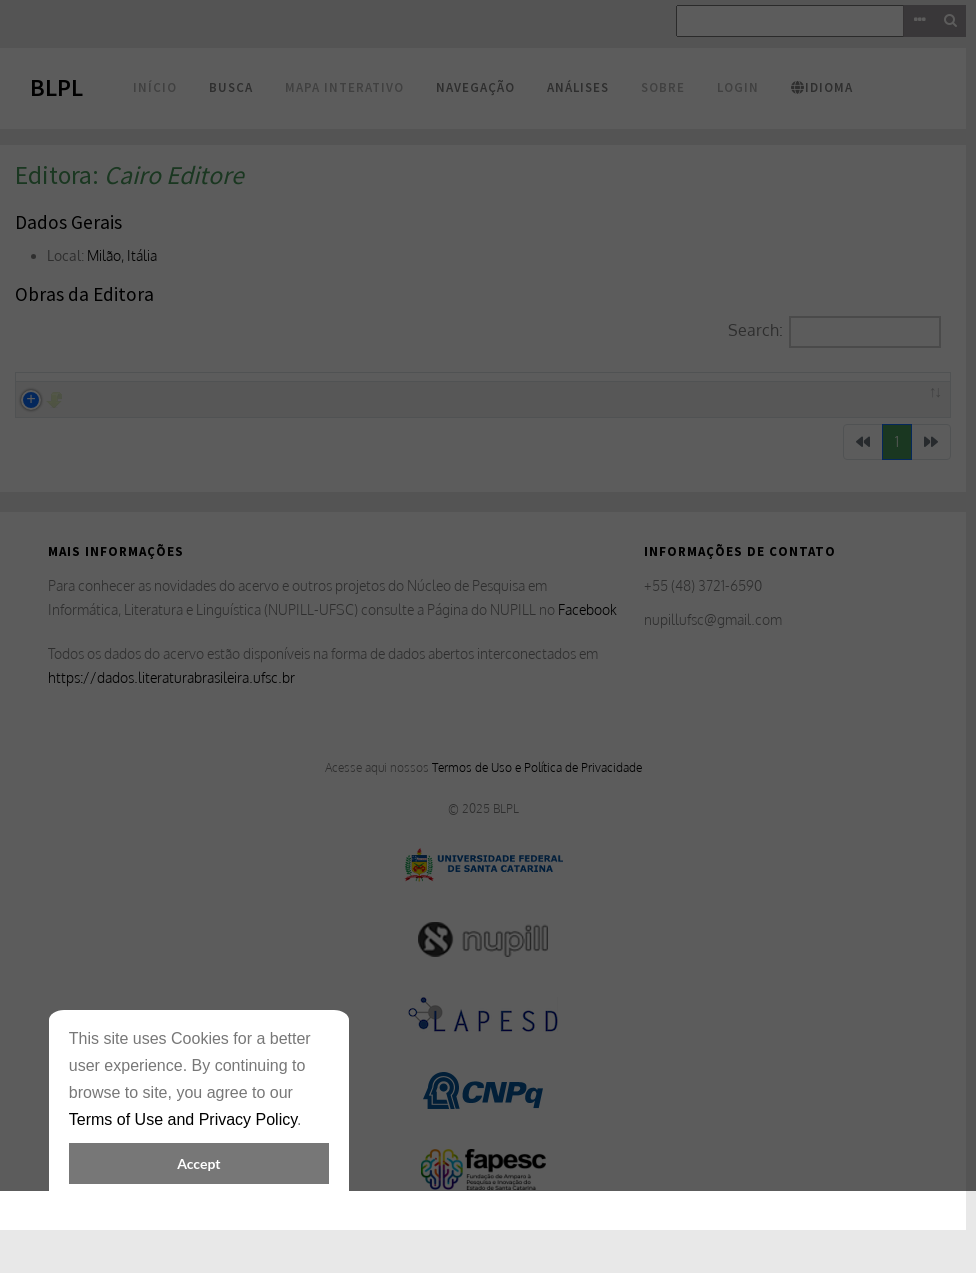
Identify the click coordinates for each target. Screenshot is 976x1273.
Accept (198, 1163)
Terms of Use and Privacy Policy (183, 1119)
